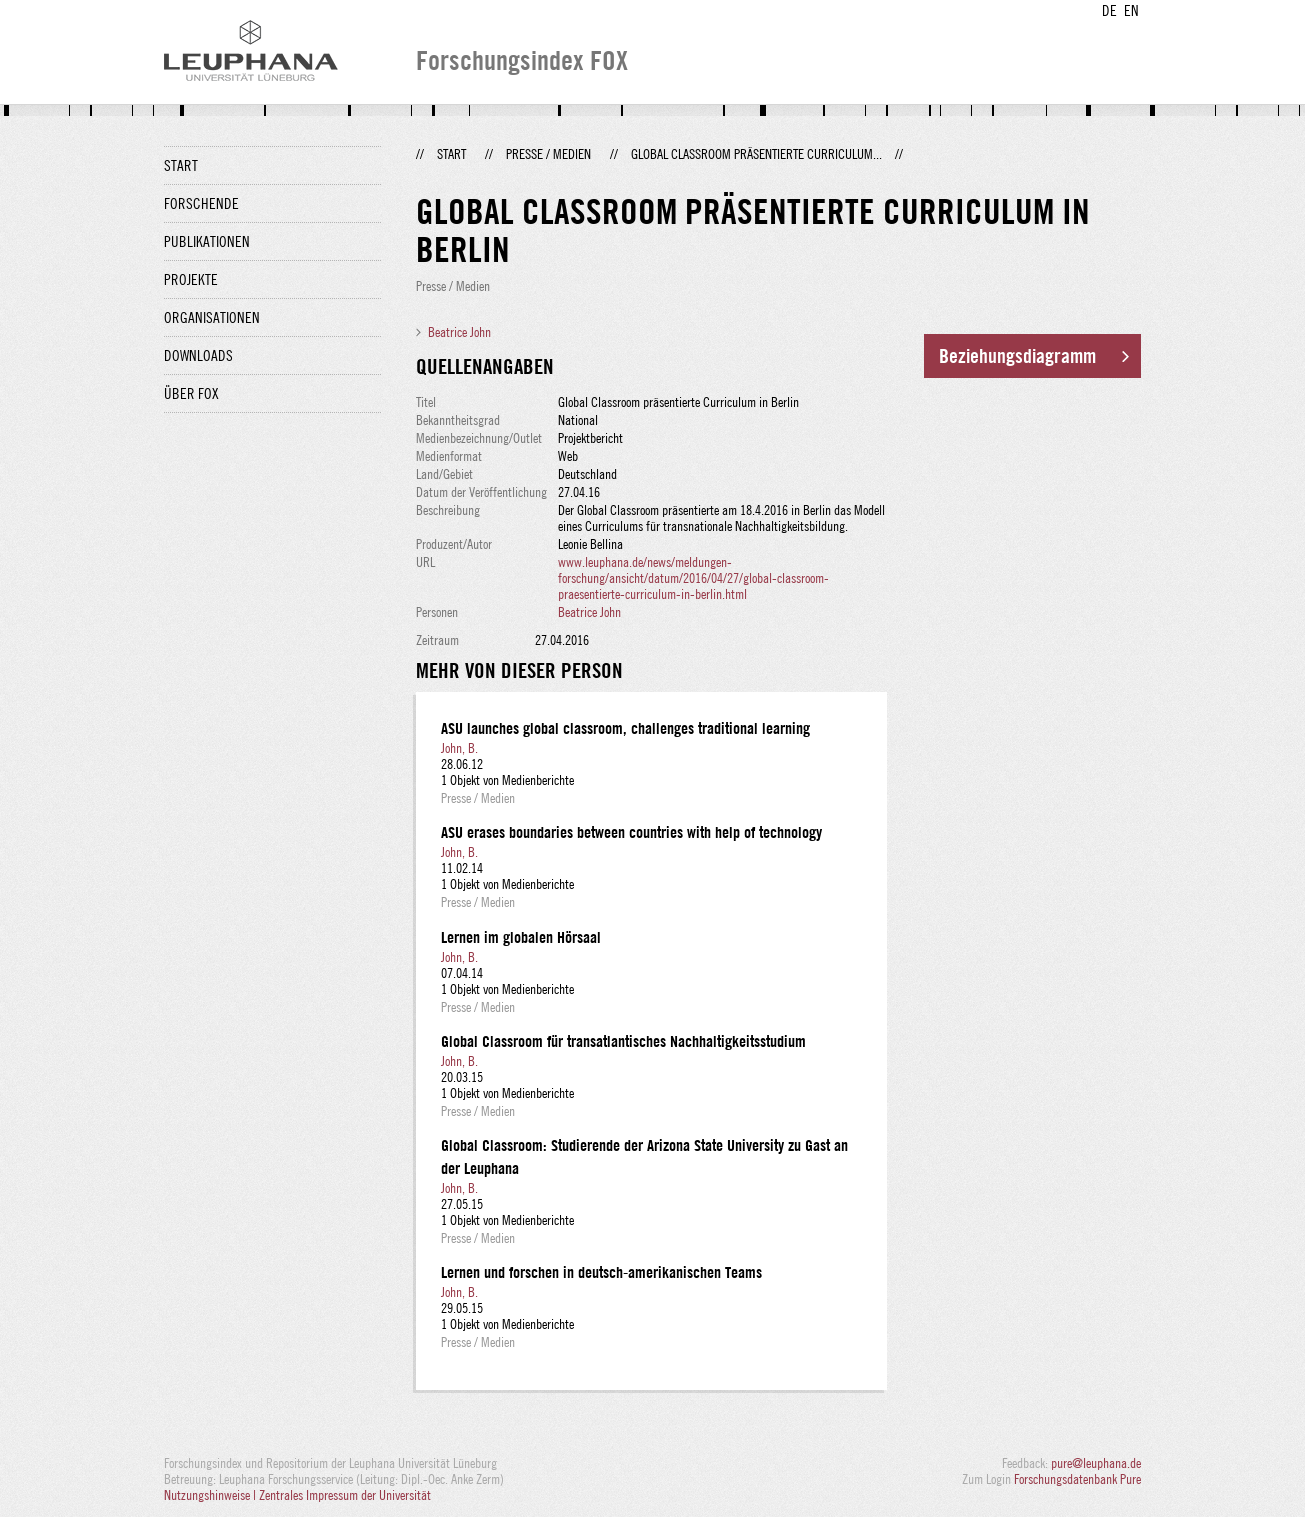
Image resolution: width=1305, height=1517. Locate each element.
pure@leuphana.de (1096, 1463)
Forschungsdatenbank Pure (1077, 1479)
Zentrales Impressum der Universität (345, 1495)
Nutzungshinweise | (211, 1495)
